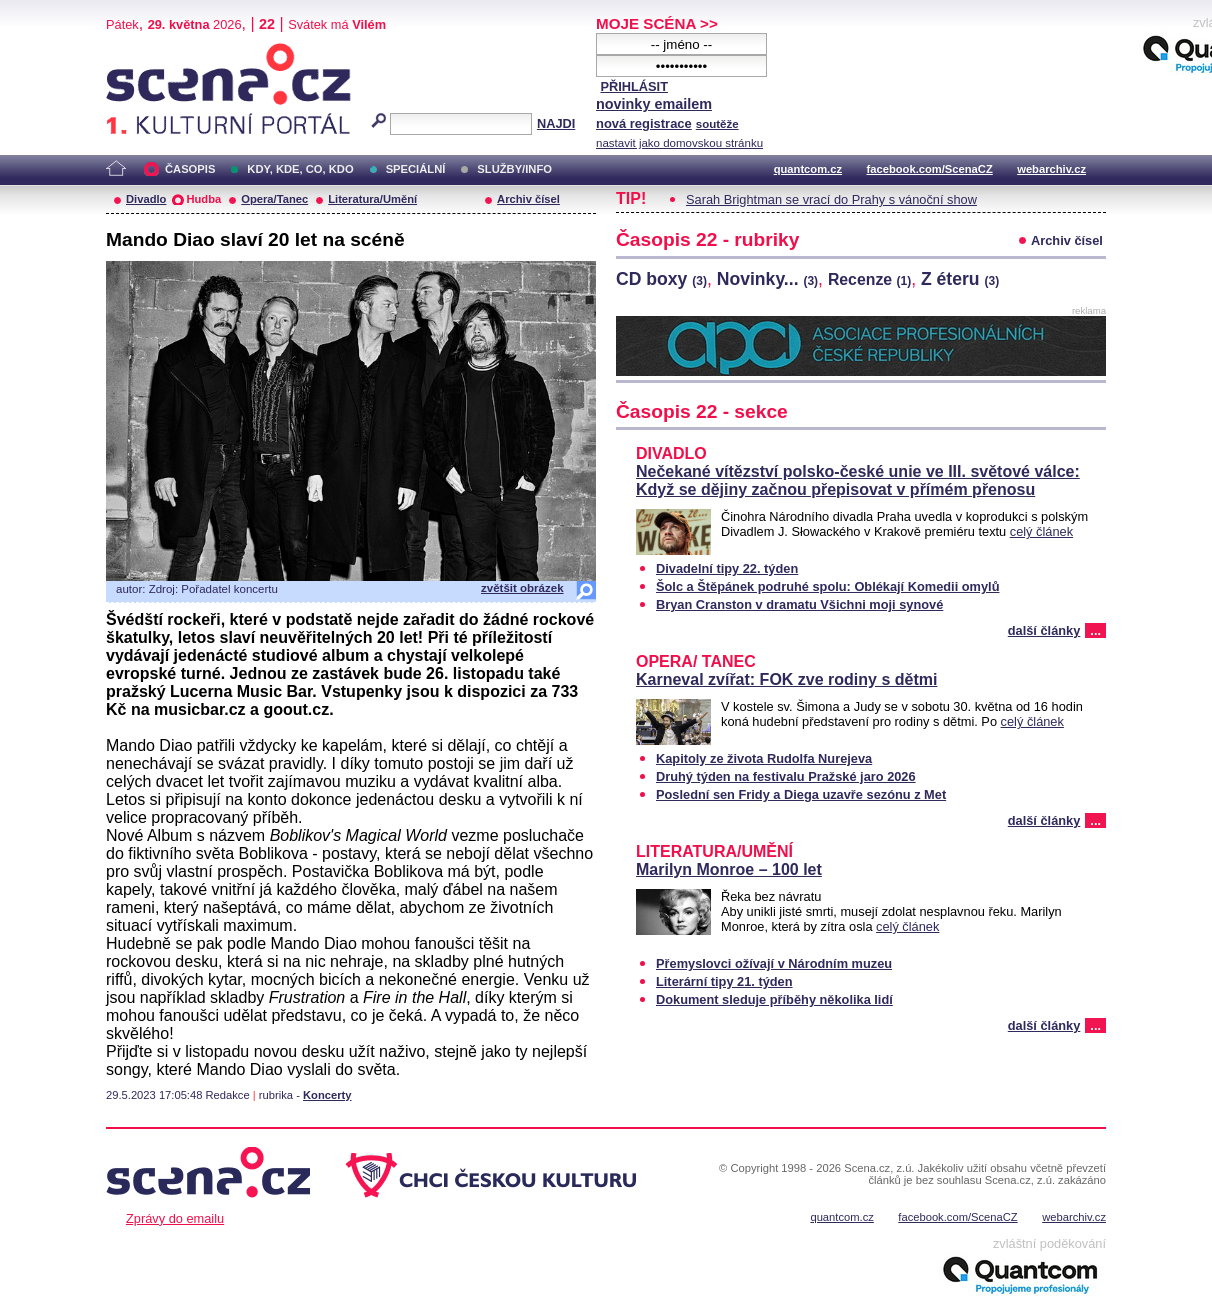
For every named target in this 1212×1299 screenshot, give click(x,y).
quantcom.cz (808, 169)
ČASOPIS (190, 169)
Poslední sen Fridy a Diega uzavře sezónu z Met (801, 794)
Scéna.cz (140, 51)
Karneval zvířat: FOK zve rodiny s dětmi (786, 679)
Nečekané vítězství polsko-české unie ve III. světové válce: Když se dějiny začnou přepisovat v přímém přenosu (858, 480)
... (1095, 630)
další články (1044, 630)
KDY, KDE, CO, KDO (300, 169)
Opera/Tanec (274, 199)
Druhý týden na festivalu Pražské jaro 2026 (786, 776)
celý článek (1041, 531)
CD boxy (661, 279)
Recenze (869, 279)
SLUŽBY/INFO (514, 169)
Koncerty (327, 1095)
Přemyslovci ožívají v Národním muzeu (774, 963)
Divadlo (146, 199)
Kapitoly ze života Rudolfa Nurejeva (764, 758)
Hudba (203, 199)
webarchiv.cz (1051, 169)
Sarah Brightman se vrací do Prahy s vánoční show (831, 199)
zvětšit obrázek (522, 588)
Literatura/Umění (372, 199)
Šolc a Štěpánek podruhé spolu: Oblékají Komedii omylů (827, 586)
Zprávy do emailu (175, 1218)
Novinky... (767, 279)
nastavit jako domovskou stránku (679, 143)
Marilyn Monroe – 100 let (729, 869)
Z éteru (960, 279)
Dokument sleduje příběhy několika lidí (774, 999)
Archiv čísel (528, 199)
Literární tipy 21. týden (724, 981)
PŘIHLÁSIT (634, 86)
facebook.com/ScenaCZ (930, 169)
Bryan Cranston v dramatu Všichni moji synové (799, 604)
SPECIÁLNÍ (416, 169)
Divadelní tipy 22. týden (727, 568)
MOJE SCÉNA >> (657, 23)
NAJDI (556, 123)
